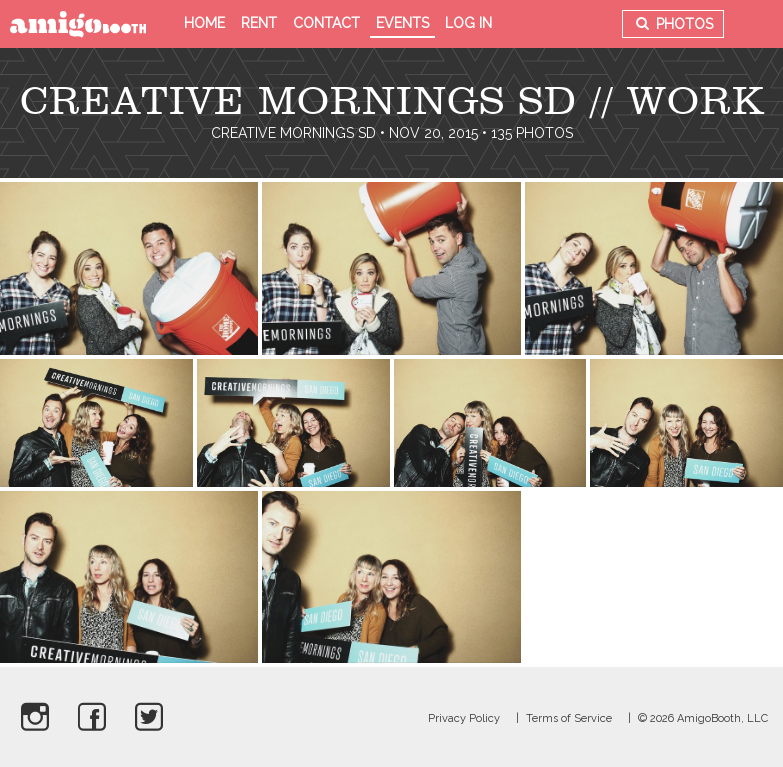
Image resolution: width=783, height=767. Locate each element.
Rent (259, 23)
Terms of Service (569, 718)
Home (204, 23)
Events (402, 23)
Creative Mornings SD (293, 133)
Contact (326, 23)
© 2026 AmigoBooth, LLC (703, 718)
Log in (468, 23)
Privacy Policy (464, 718)
